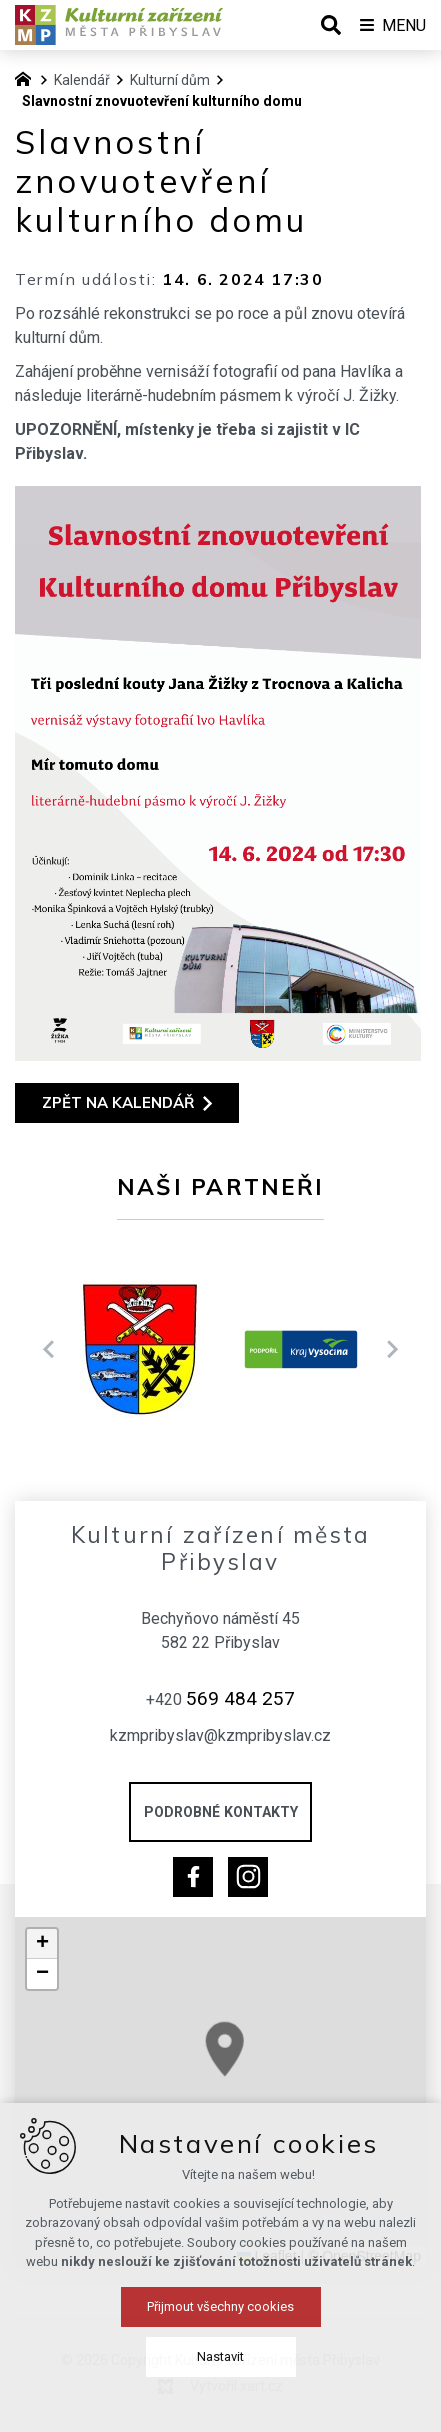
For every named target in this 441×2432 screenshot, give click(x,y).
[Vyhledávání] (331, 25)
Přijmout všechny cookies (220, 2404)
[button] (42, 1944)
